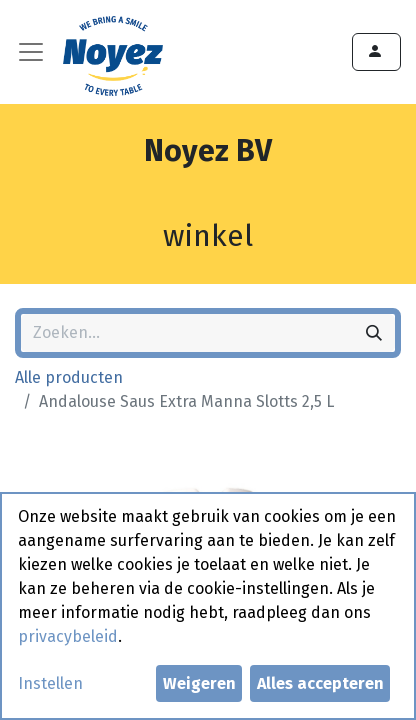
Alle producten (69, 377)
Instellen (50, 683)
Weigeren (199, 683)
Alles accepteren (320, 683)
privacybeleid (68, 636)
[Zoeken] (374, 333)
